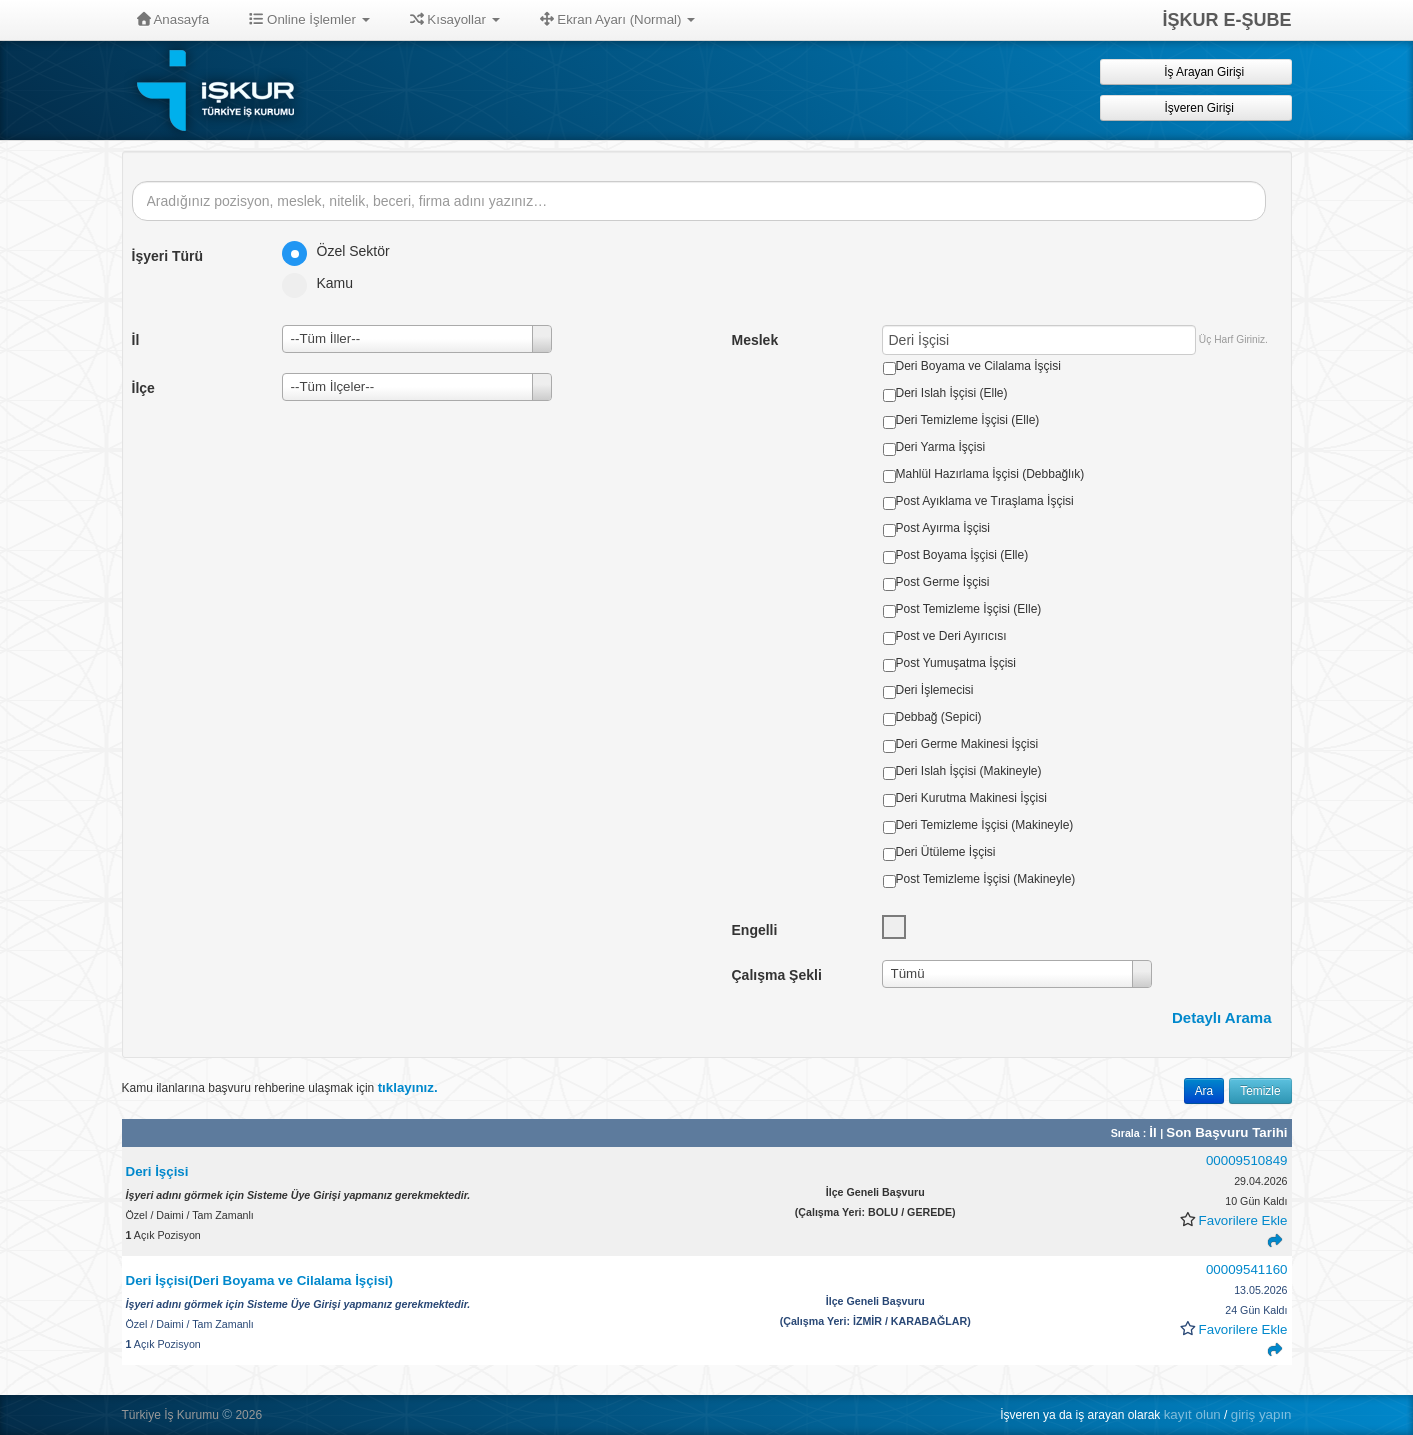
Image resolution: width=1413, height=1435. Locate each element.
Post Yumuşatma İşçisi (956, 663)
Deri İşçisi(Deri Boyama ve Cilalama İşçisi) (259, 1280)
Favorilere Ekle (1243, 1220)
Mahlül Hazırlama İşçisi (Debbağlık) (990, 474)
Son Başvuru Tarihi (1226, 1132)
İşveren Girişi (1195, 107)
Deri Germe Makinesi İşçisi (967, 744)
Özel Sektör (342, 251)
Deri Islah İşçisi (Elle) (952, 393)
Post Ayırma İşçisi (943, 528)
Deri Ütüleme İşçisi (946, 852)
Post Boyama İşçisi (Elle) (962, 555)
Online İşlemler (309, 19)
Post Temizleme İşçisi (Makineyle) (986, 879)
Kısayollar (455, 19)
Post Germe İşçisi (943, 582)
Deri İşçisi (157, 1171)
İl (1154, 1132)
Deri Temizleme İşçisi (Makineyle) (985, 825)
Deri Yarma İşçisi (941, 447)
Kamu (324, 283)
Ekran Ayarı (618, 19)
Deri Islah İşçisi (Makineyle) (969, 771)
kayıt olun (1192, 1414)
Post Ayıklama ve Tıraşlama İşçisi (985, 501)
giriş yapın (1261, 1414)
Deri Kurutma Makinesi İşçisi (971, 798)
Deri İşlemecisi (935, 690)
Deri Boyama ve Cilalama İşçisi (978, 366)
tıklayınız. (408, 1087)
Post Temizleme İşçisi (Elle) (969, 609)
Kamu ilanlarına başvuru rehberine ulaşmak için (280, 1087)
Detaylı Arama (1222, 1017)
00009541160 (1247, 1269)
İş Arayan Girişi (1195, 71)
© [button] (227, 1414)
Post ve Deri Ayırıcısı (951, 636)
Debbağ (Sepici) (939, 717)
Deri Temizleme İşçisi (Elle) (968, 420)
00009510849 (1247, 1160)
